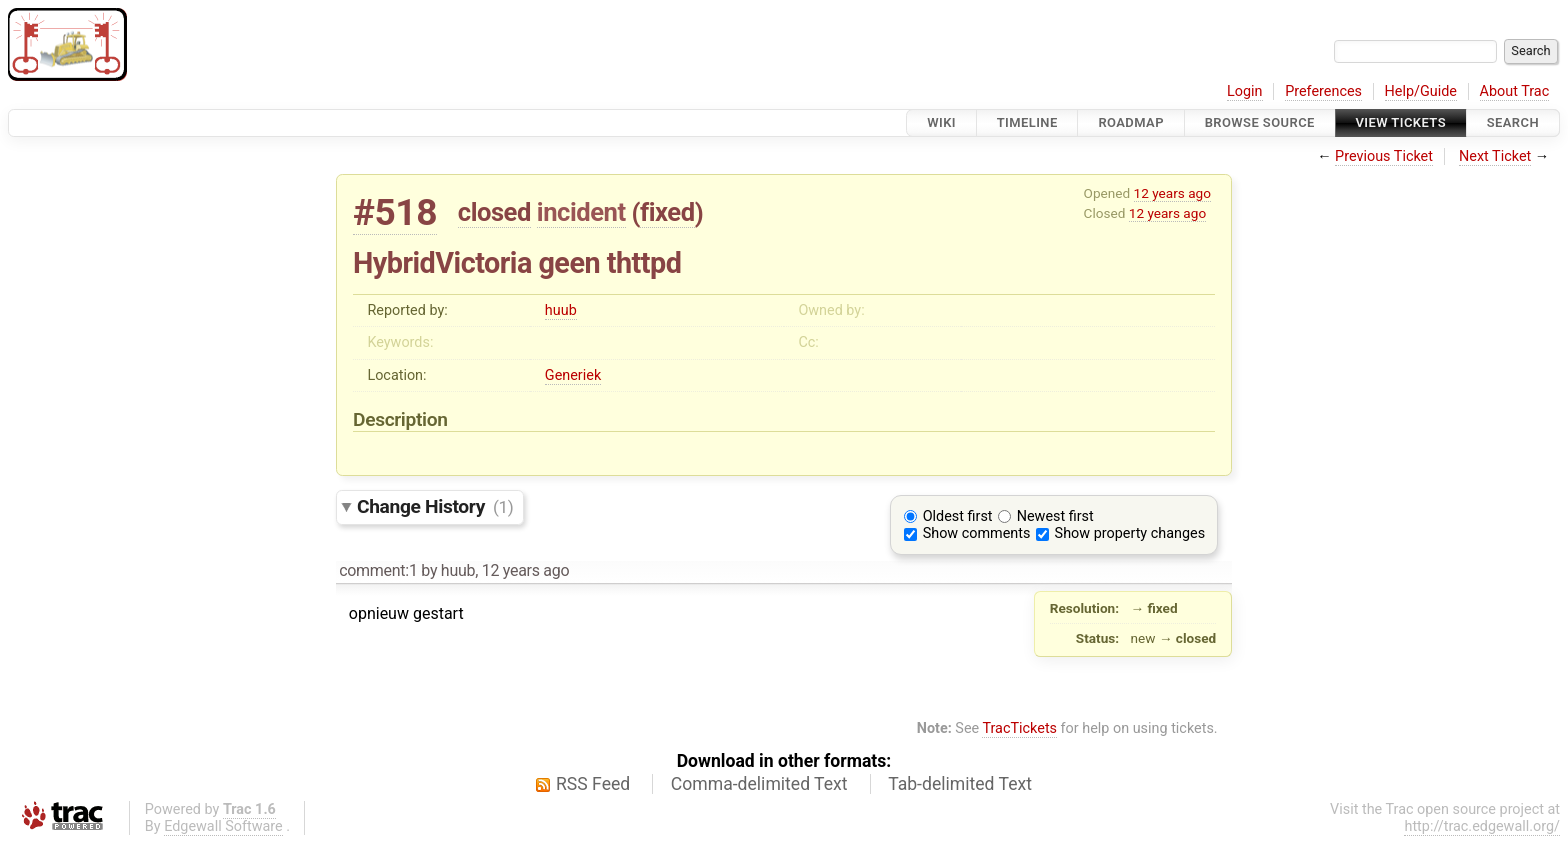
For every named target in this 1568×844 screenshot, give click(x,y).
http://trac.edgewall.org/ (1482, 826)
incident (581, 212)
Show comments (977, 533)
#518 (395, 212)
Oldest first (958, 516)
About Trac (1515, 91)
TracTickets (1019, 728)
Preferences (1323, 91)
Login (1245, 91)
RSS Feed (593, 784)
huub (561, 310)
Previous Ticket (1384, 156)
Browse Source (1260, 122)
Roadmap (1131, 122)
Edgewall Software (223, 826)
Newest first (1055, 516)
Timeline (1027, 122)
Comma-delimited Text (759, 784)
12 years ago (1172, 193)
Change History (435, 506)
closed (494, 212)
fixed (667, 212)
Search (1513, 122)
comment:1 (378, 570)
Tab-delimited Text (960, 784)
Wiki (941, 122)
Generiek (573, 375)
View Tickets (1401, 122)
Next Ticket (1495, 156)
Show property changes (1130, 533)
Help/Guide (1421, 91)
